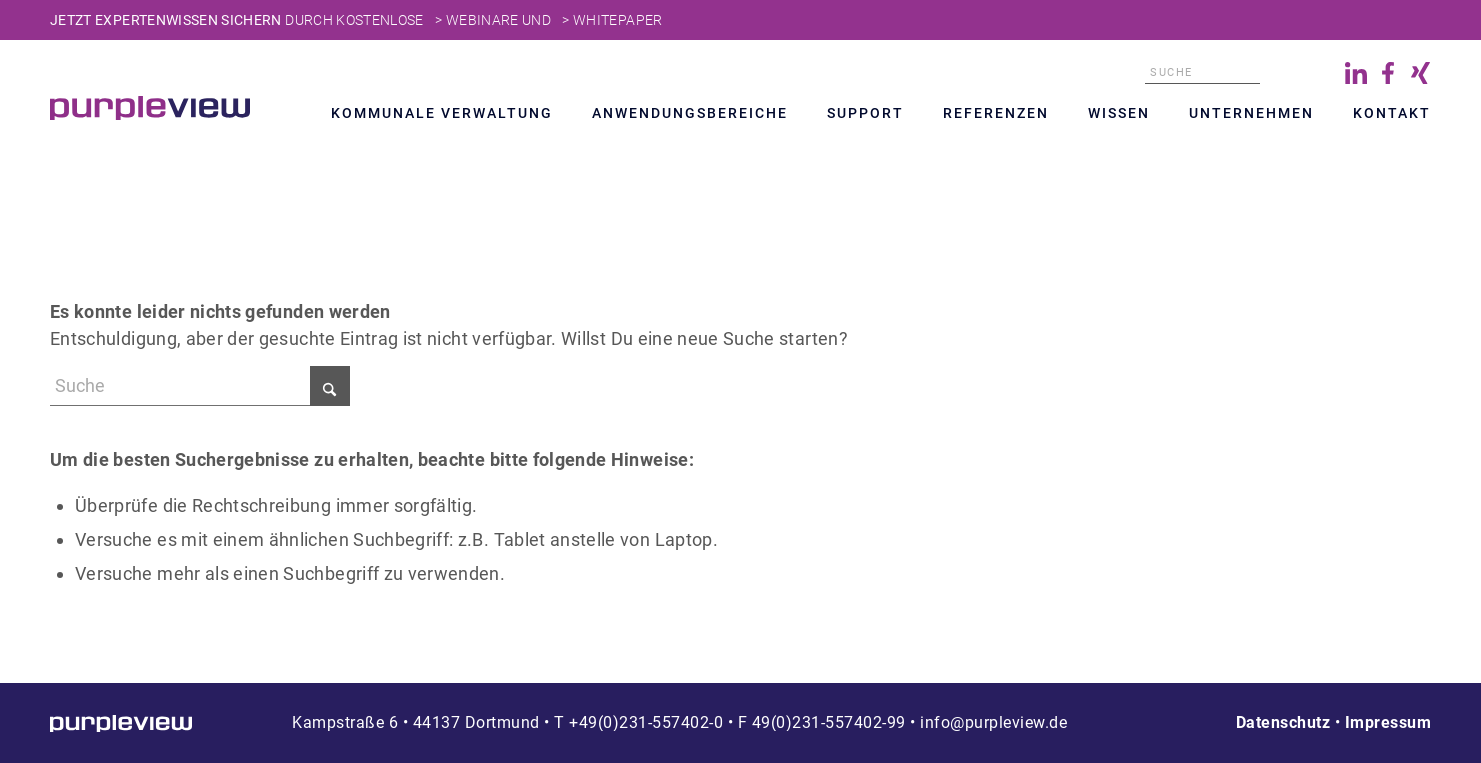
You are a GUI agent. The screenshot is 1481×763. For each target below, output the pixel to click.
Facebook (1388, 73)
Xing (1420, 73)
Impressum (1388, 722)
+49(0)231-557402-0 (646, 722)
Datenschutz (1283, 722)
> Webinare (477, 20)
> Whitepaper (612, 20)
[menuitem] (442, 116)
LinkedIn (1356, 73)
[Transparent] (150, 108)
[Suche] (1202, 73)
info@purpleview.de (993, 722)
